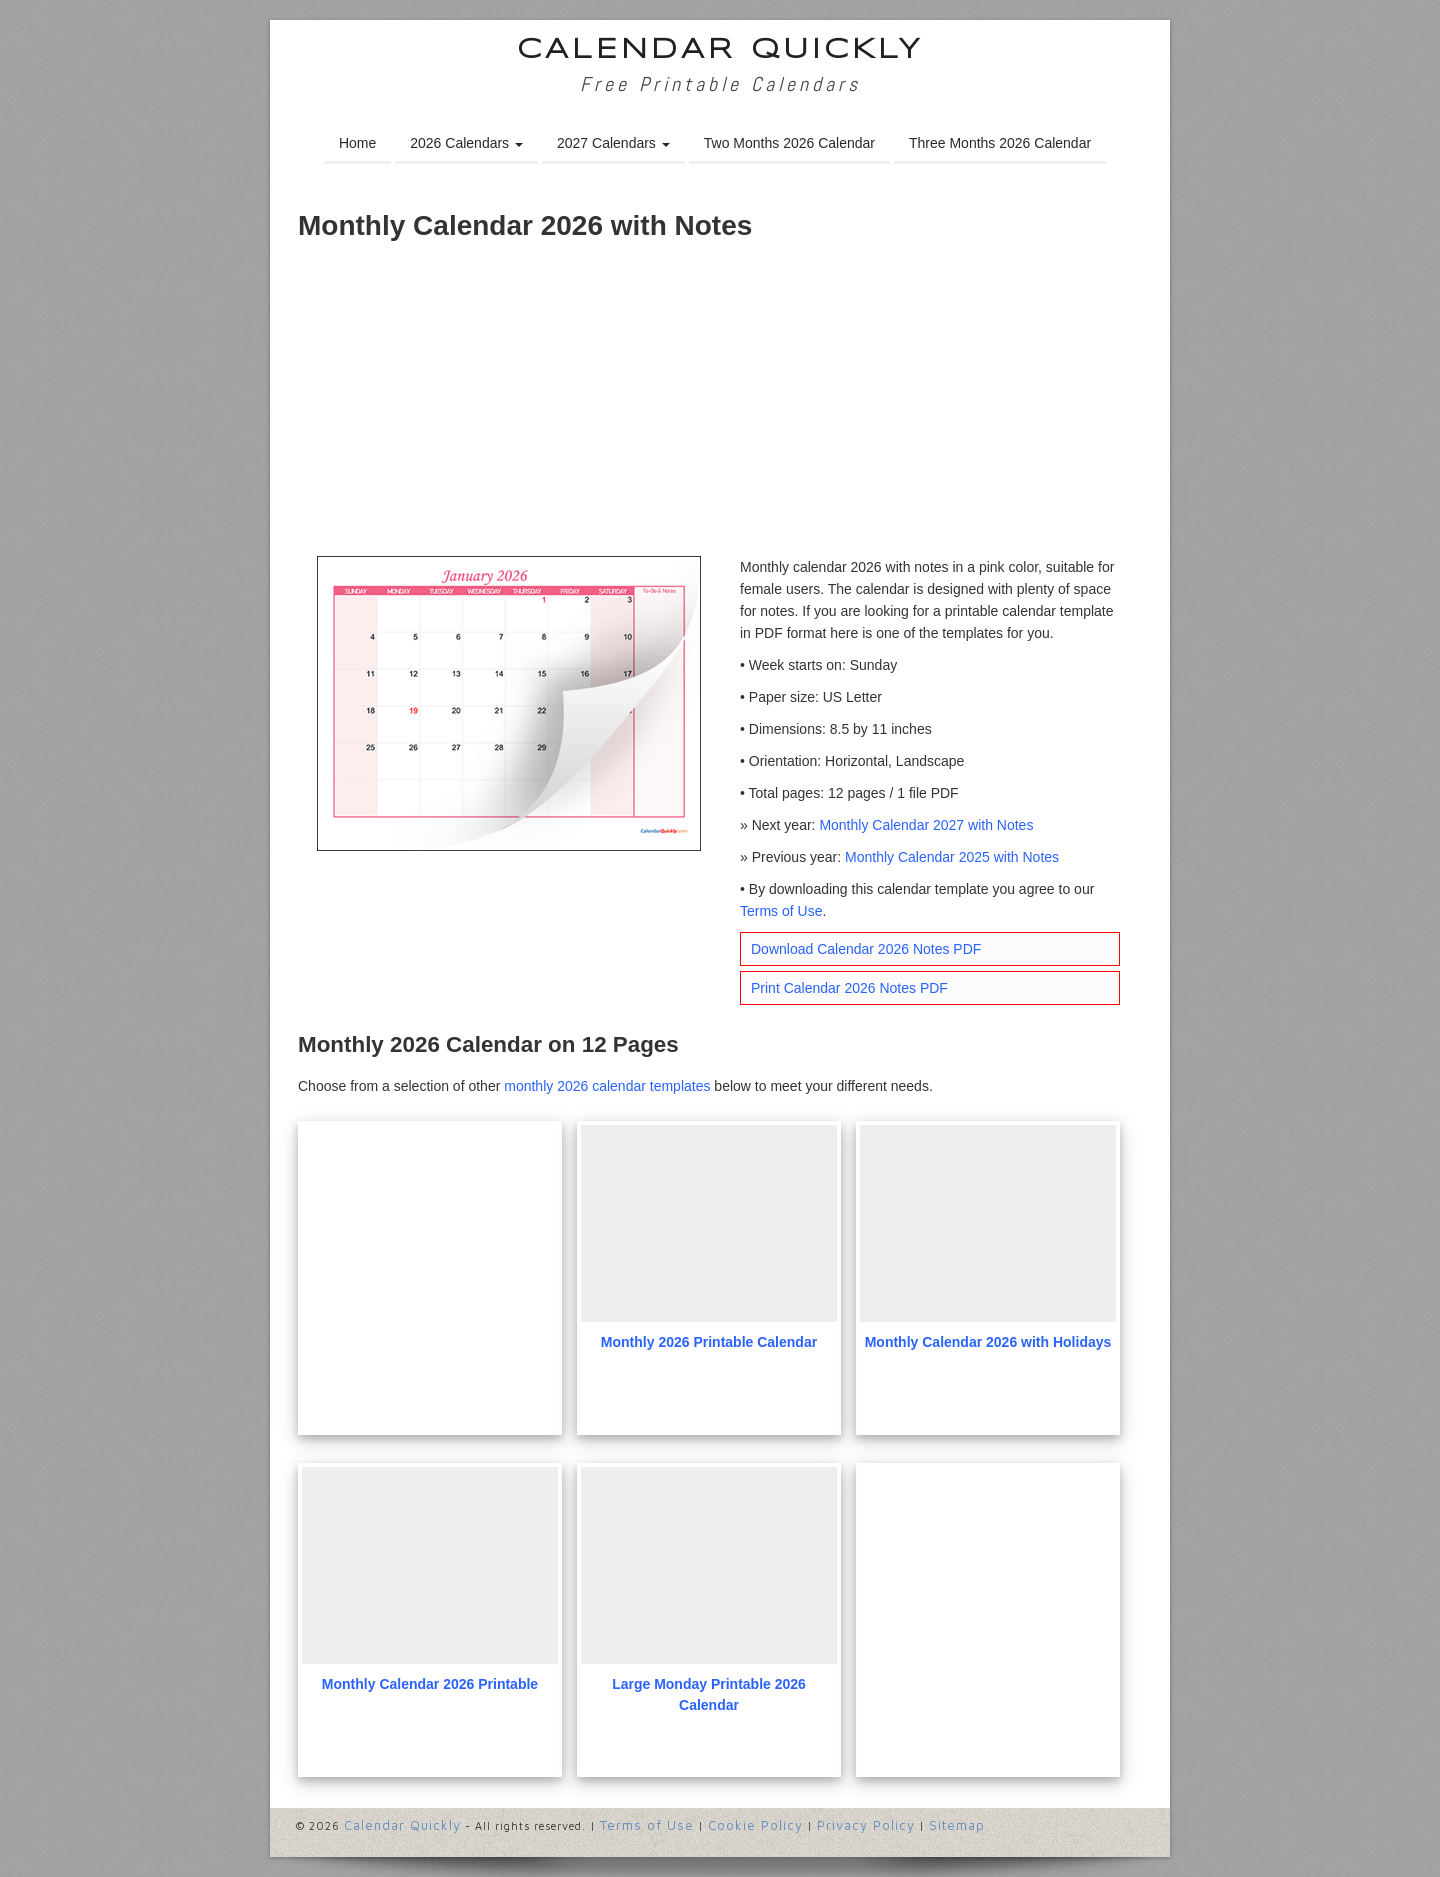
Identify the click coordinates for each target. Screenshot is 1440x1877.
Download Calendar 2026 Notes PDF (866, 949)
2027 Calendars (613, 143)
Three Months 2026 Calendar (1000, 143)
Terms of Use (781, 911)
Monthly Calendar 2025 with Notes (952, 857)
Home (357, 143)
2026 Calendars (466, 143)
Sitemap (957, 1825)
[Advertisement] (720, 406)
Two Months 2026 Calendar (789, 143)
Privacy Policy (866, 1825)
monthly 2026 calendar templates (607, 1086)
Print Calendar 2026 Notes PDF (849, 988)
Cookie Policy (755, 1825)
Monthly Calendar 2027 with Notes (926, 825)
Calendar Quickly (720, 50)
